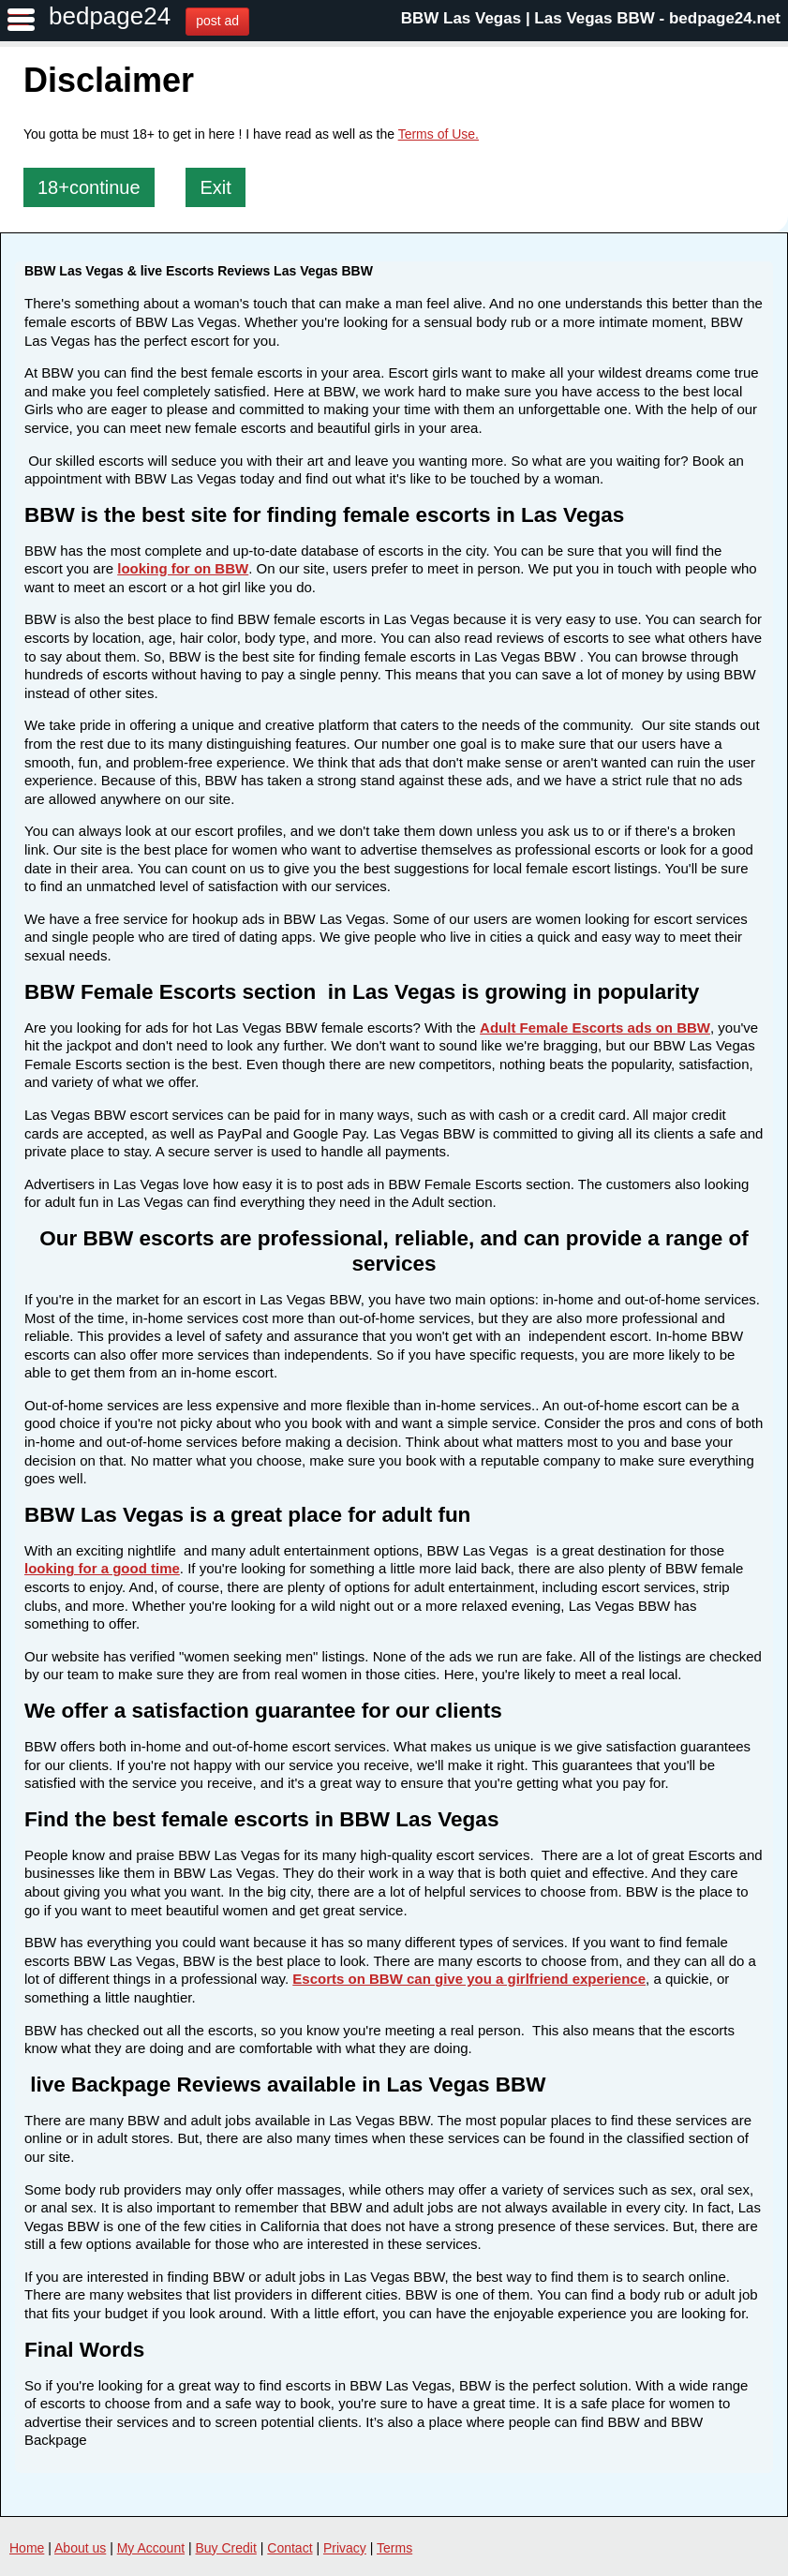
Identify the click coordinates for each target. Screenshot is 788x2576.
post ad (217, 20)
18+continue (89, 187)
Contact (289, 2547)
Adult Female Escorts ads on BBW (595, 1027)
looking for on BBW (182, 568)
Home (26, 2547)
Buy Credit (226, 2547)
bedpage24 (110, 16)
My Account (151, 2547)
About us (80, 2547)
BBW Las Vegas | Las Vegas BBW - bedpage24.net (591, 18)
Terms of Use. (438, 134)
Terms (394, 2547)
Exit (215, 187)
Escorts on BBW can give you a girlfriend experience (469, 1979)
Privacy (344, 2547)
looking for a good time (102, 1568)
